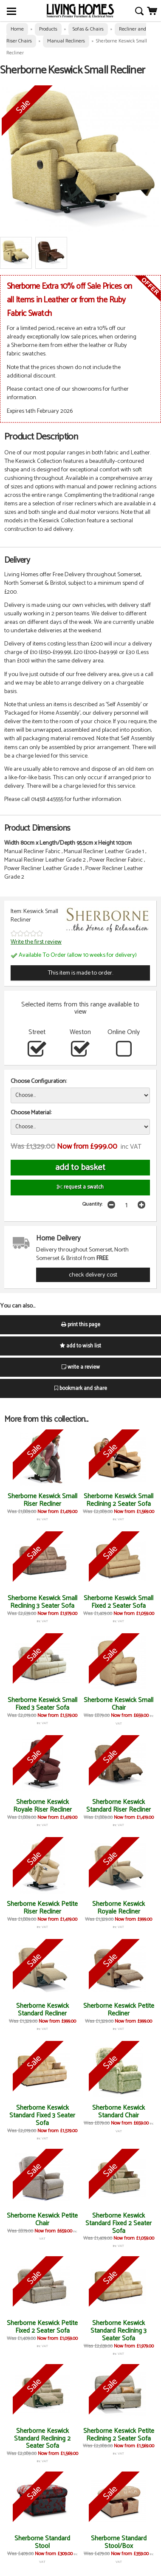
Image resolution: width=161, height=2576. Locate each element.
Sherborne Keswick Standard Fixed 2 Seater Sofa (118, 2223)
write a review (81, 1367)
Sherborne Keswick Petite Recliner (118, 2010)
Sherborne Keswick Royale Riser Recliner (42, 1806)
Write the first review (36, 942)
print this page (80, 1324)
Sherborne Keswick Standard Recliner (42, 2010)
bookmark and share (80, 1388)
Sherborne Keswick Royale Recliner (118, 1908)
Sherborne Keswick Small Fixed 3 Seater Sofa (42, 1704)
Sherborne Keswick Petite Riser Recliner (42, 1908)
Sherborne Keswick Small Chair (118, 1704)
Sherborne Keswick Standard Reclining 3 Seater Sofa (118, 2331)
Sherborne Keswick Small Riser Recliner (42, 1500)
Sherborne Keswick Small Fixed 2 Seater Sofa (118, 1602)
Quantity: (92, 1204)
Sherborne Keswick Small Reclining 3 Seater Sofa (42, 1602)
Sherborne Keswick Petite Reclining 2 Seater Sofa (118, 2435)
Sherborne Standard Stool (42, 2542)
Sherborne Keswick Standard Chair (118, 2112)
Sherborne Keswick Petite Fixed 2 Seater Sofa (42, 2327)
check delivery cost (93, 1275)
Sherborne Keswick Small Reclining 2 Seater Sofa (118, 1500)
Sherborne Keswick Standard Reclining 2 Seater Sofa (42, 2439)
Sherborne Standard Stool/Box (119, 2542)
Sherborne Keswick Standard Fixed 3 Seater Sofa (42, 2115)
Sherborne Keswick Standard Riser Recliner (118, 1806)
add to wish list (80, 1346)
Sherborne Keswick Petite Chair (42, 2219)
